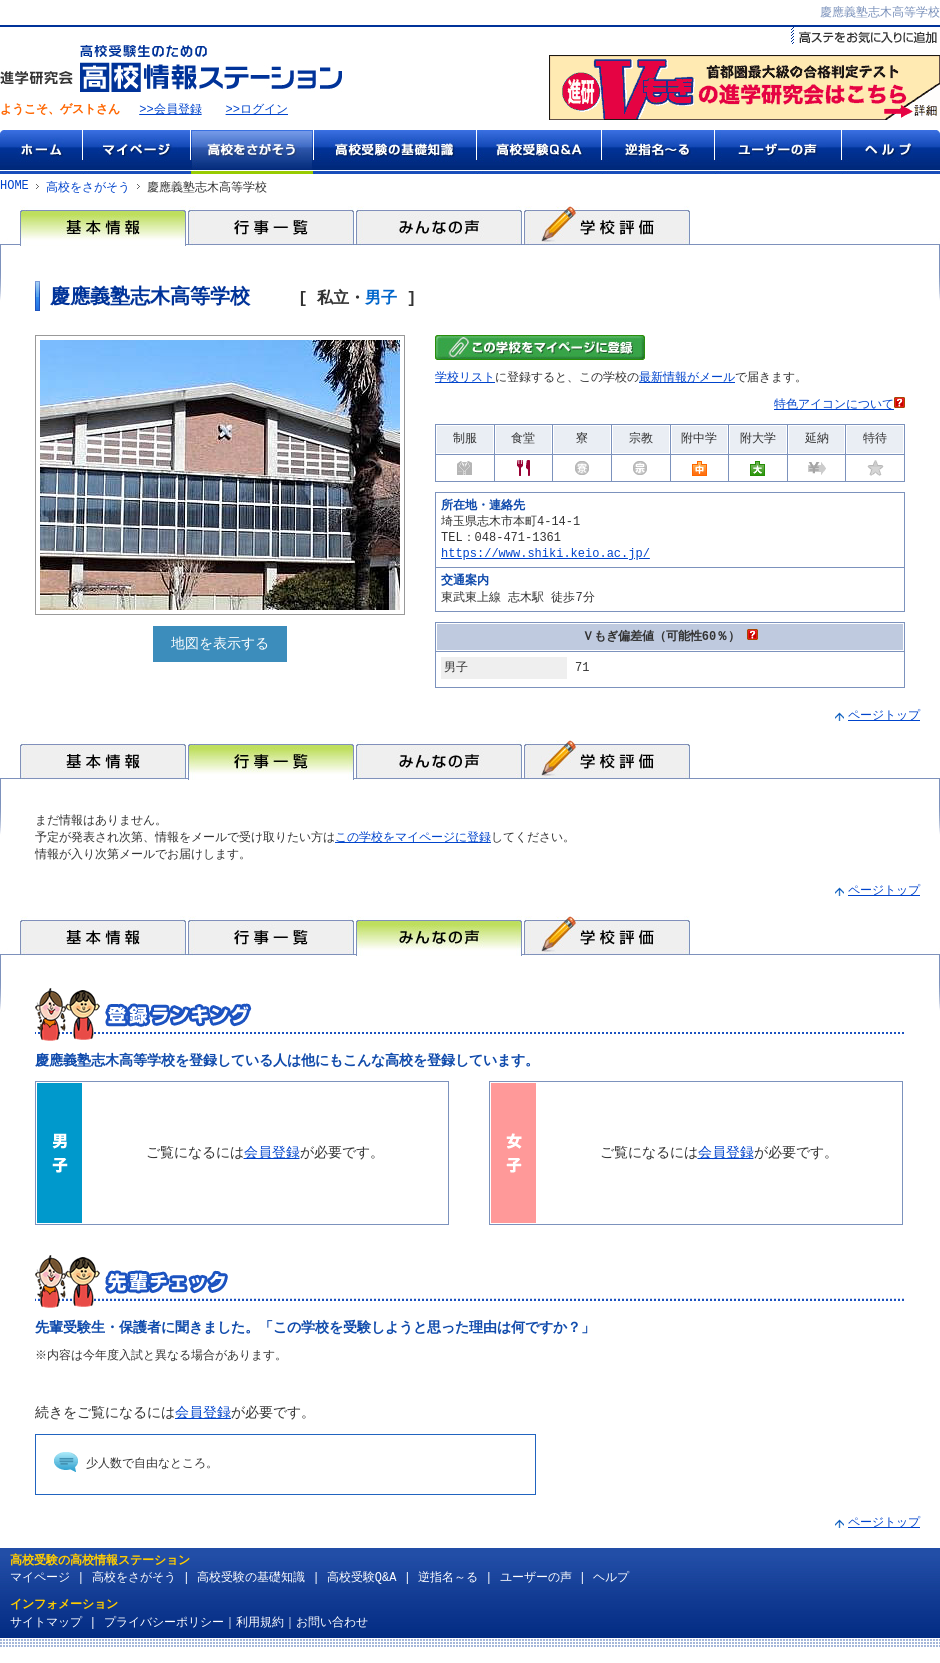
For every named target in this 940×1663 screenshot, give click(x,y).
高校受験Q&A (538, 153)
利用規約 (260, 1629)
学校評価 (607, 228)
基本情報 (103, 228)
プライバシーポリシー (164, 1629)
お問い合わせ (332, 1629)
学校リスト (465, 381)
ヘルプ (890, 153)
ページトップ (884, 719)
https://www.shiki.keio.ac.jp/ (545, 556)
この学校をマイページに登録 (413, 841)
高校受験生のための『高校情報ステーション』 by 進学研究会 (171, 69)
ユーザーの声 (777, 153)
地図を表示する (220, 647)
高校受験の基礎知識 (394, 153)
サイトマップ (46, 1629)
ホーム (41, 153)
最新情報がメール (687, 381)
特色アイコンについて (839, 408)
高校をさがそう (251, 153)
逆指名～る (657, 153)
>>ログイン (257, 111)
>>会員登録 (170, 111)
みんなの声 (439, 228)
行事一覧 (271, 228)
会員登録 (272, 1158)
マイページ (136, 153)
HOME (14, 188)
